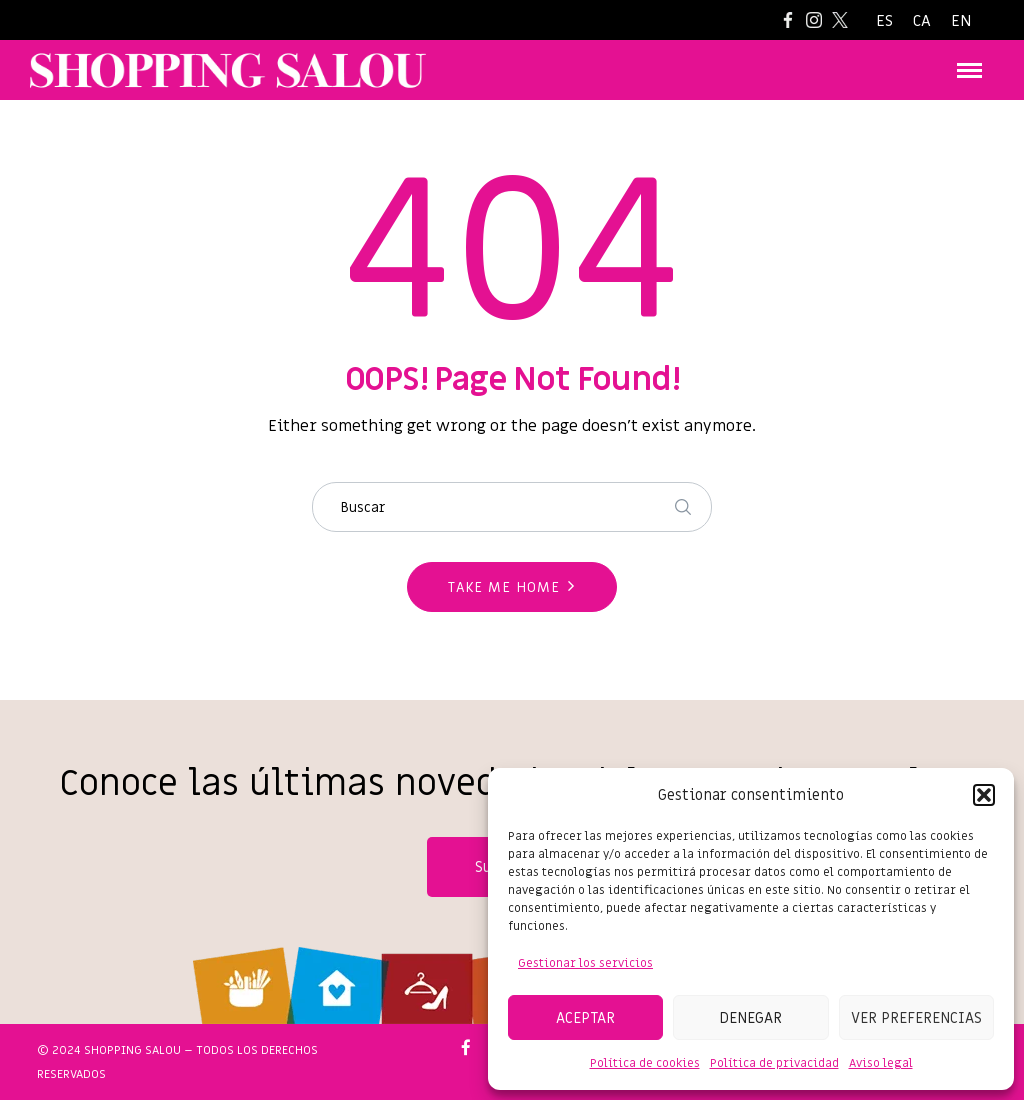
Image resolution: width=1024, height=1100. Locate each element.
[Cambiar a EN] (961, 21)
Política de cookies (645, 1063)
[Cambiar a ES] (884, 21)
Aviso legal (881, 1063)
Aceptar (585, 1018)
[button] (984, 795)
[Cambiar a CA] (922, 21)
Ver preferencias (916, 1018)
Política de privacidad (774, 1063)
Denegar (750, 1018)
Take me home (504, 587)
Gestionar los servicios (585, 963)
